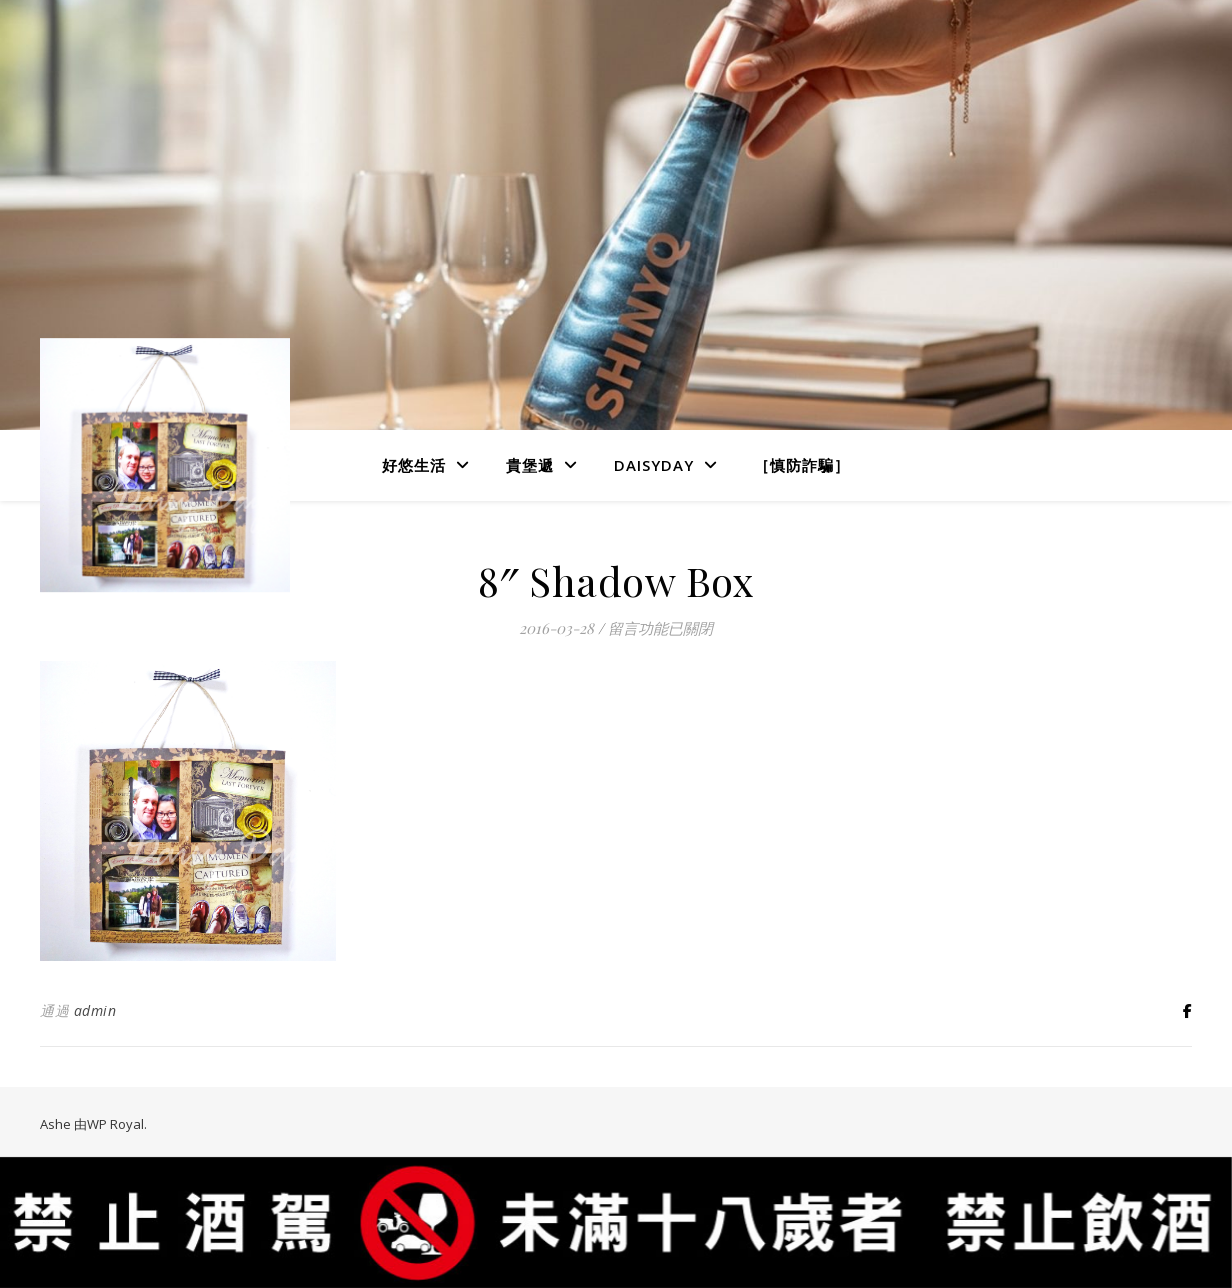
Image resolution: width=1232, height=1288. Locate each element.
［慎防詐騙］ (802, 465)
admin (95, 1010)
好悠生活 (414, 465)
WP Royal (115, 1124)
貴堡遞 (530, 465)
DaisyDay (654, 465)
